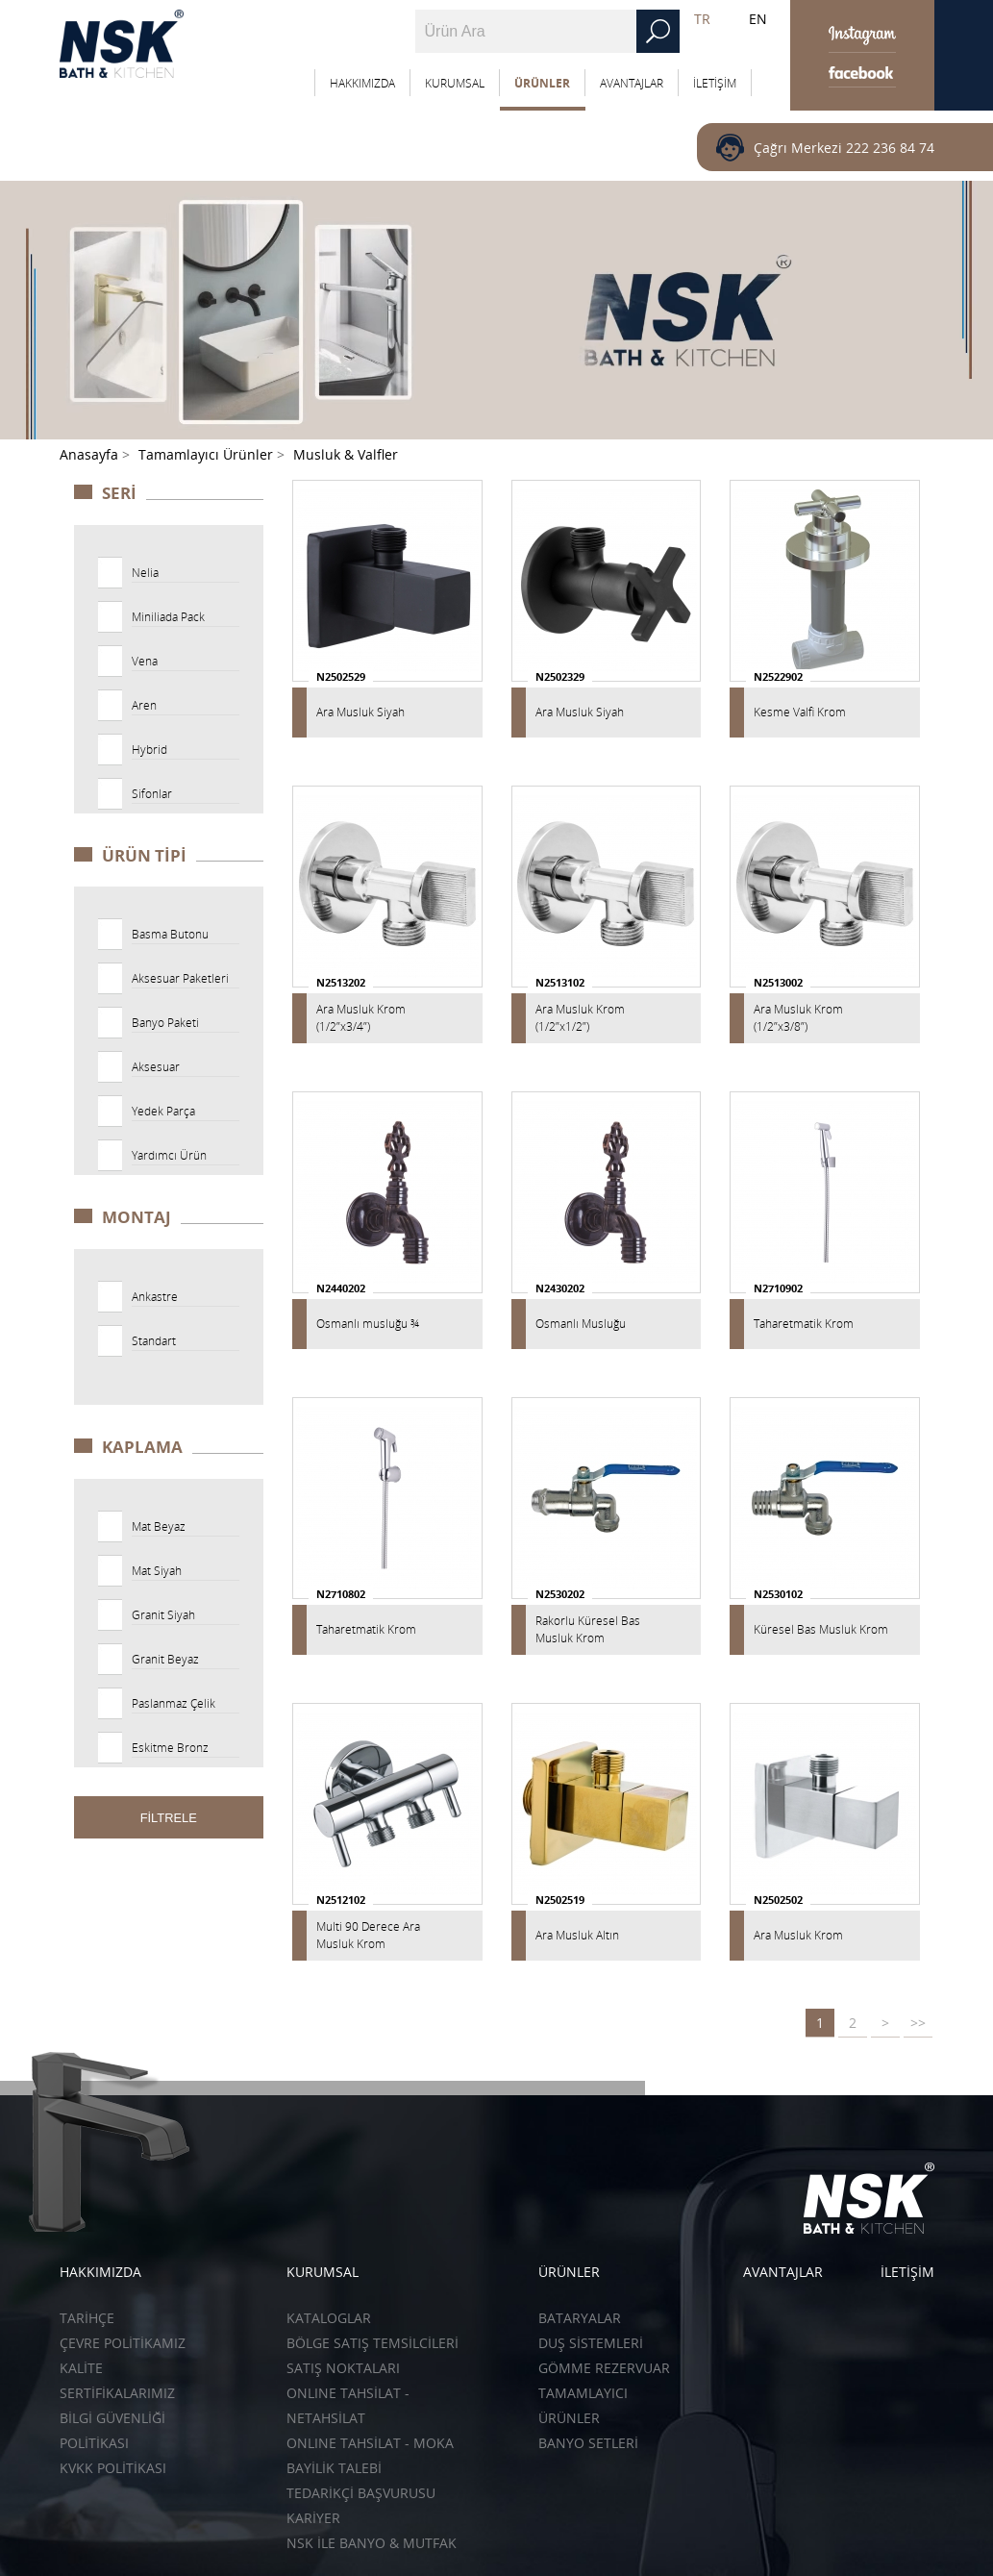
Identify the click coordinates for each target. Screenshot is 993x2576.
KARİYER (313, 2518)
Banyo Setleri (588, 2443)
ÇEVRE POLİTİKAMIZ (123, 2343)
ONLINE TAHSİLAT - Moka (370, 2443)
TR (702, 19)
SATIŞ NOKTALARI (343, 2368)
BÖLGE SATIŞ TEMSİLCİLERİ (372, 2343)
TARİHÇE (87, 2318)
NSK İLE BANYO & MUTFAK (371, 2543)
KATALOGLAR (328, 2318)
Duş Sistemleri (590, 2343)
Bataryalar (579, 2318)
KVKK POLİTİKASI (113, 2468)
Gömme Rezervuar (604, 2368)
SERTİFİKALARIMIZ (117, 2393)
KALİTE (81, 2368)
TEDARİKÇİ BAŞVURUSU (360, 2493)
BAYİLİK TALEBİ (334, 2468)
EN (758, 19)
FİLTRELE (168, 1818)
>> (918, 2022)
